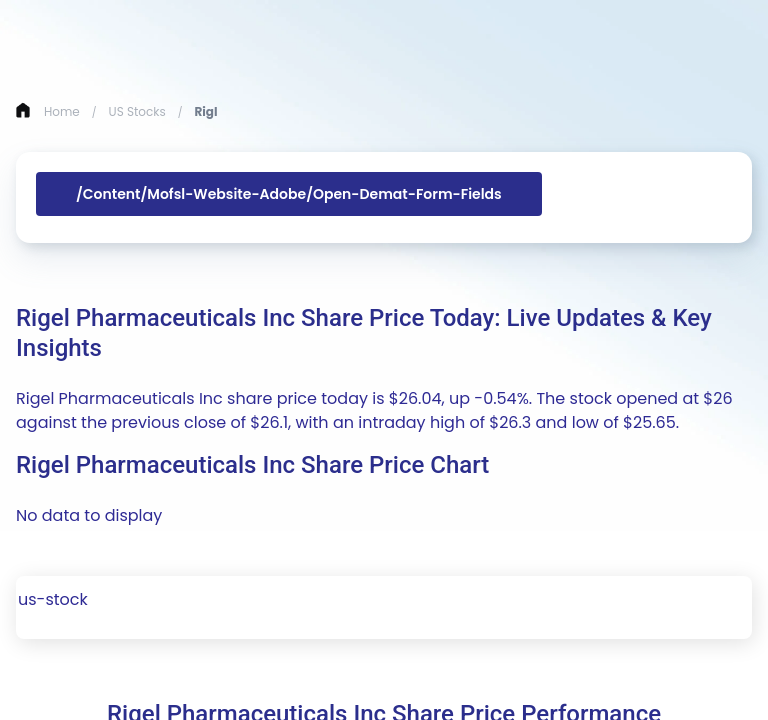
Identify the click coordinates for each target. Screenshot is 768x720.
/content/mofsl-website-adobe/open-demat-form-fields (289, 194)
